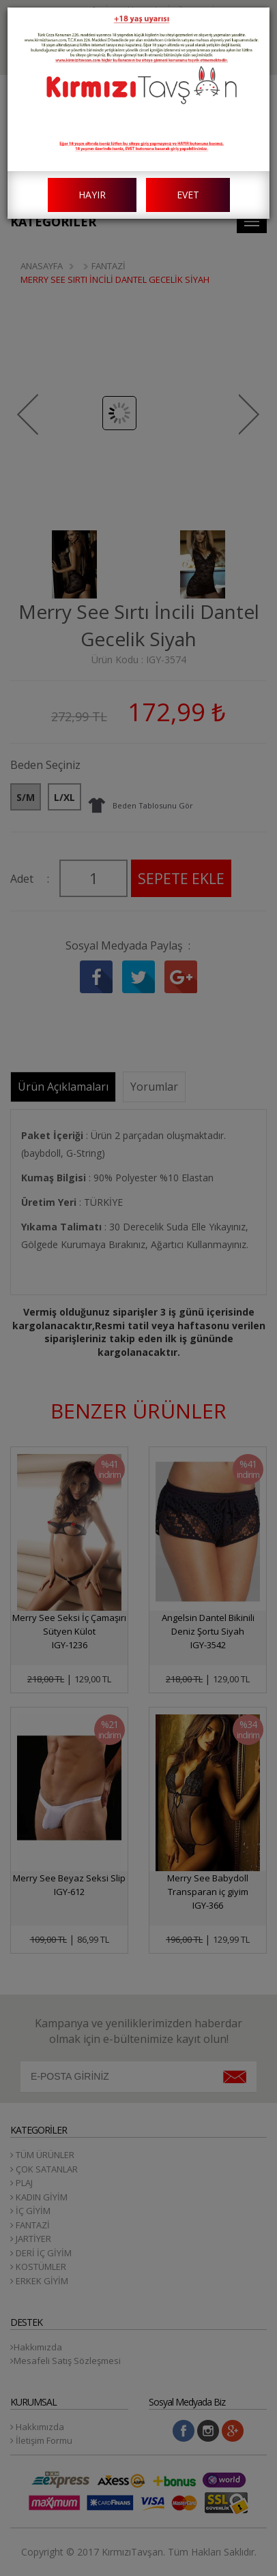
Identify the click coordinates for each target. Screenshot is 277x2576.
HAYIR (92, 194)
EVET (188, 194)
